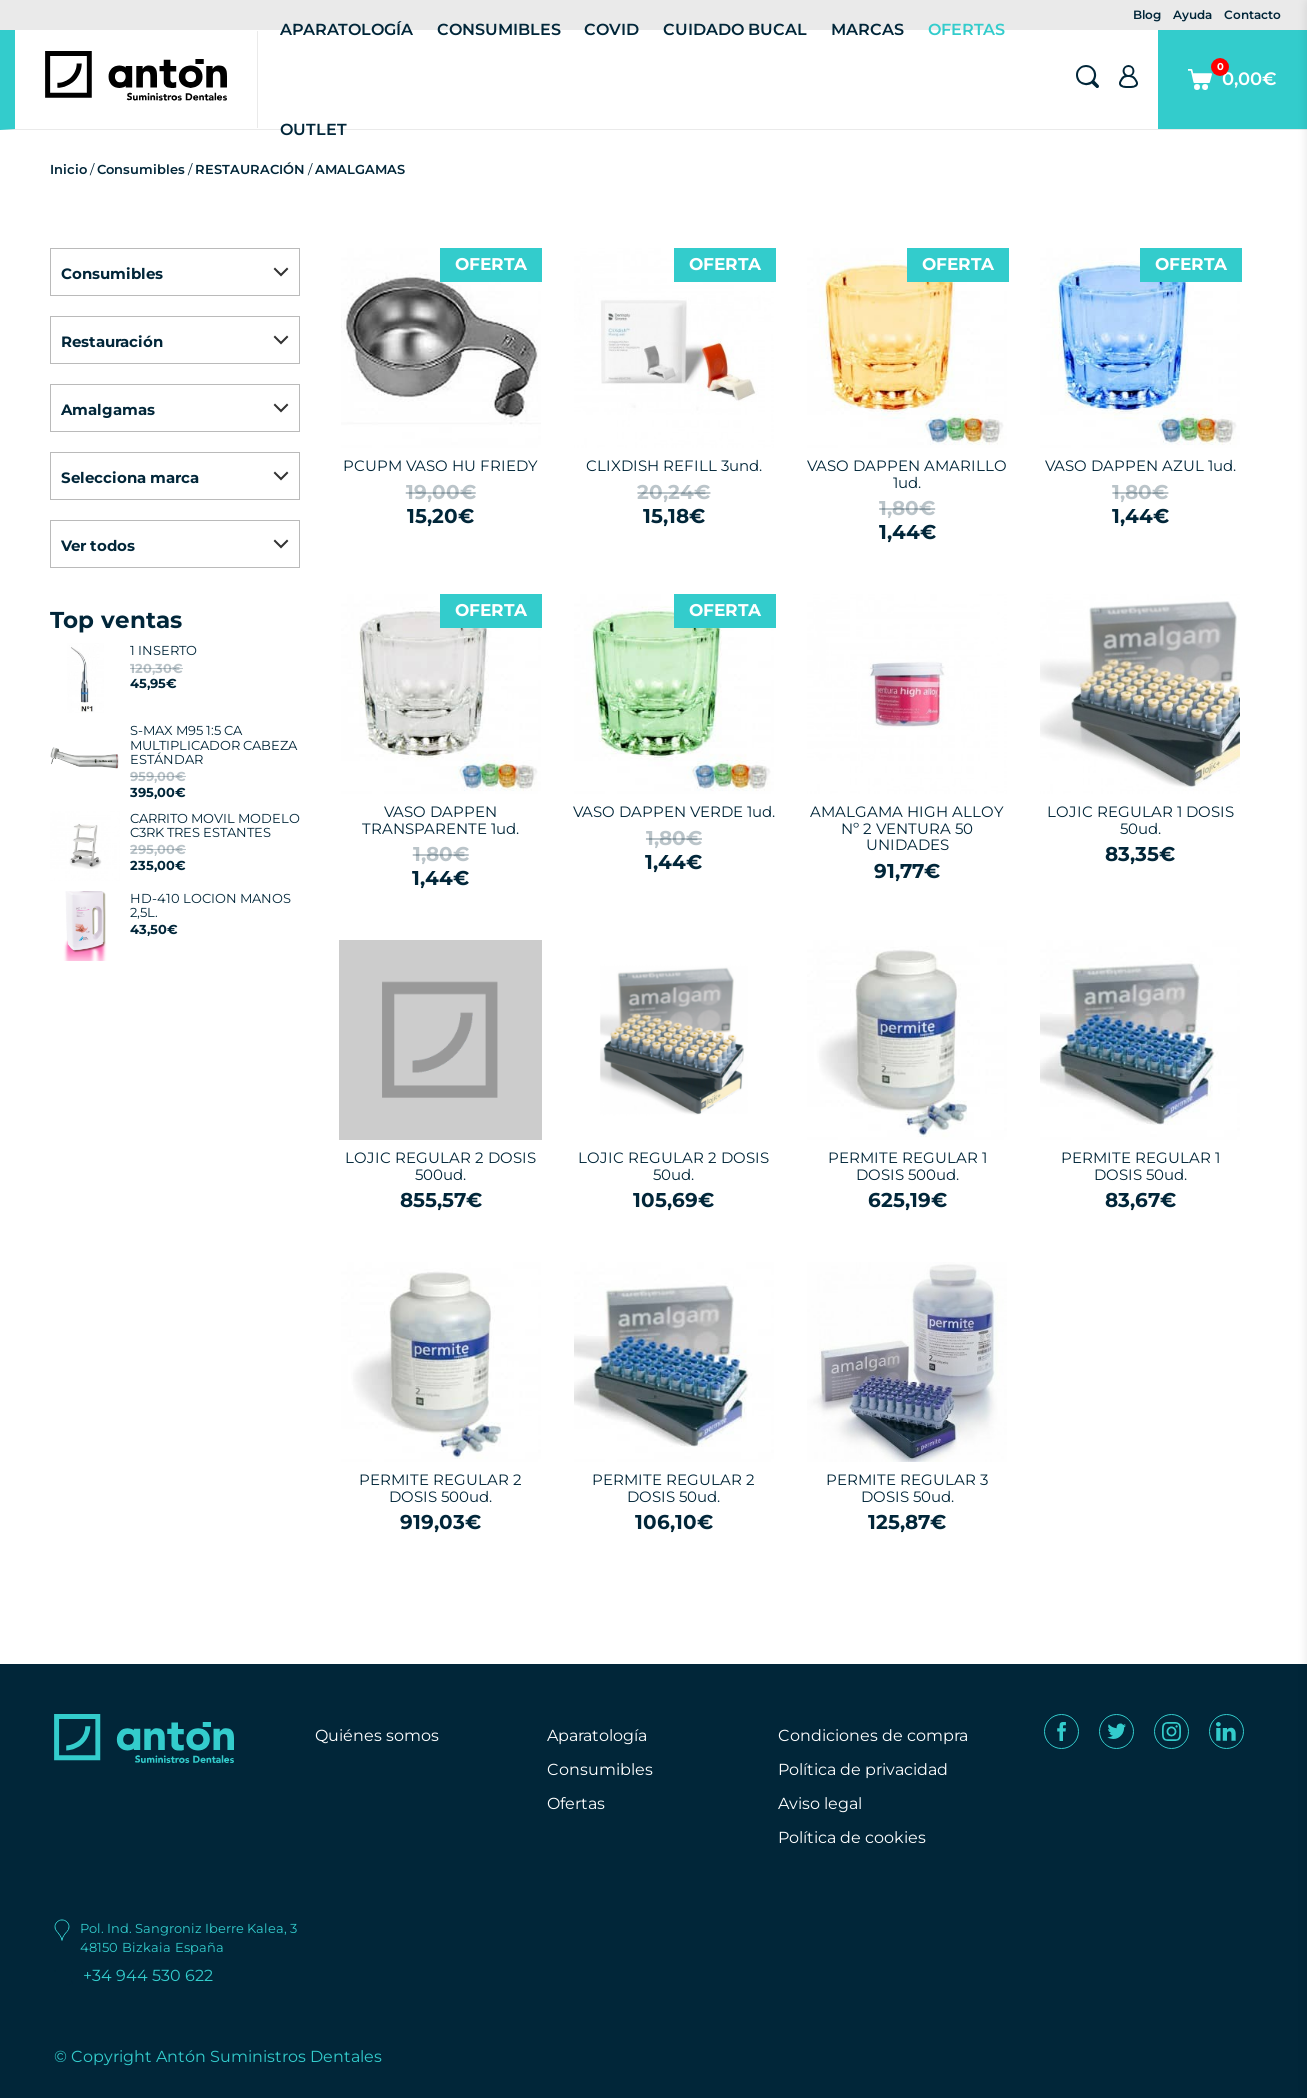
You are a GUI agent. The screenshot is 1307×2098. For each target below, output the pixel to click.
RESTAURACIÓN (250, 169)
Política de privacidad (863, 1769)
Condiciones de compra (873, 1735)
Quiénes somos (377, 1735)
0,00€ (1232, 93)
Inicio (68, 169)
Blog (1147, 14)
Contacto (1252, 14)
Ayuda (1192, 14)
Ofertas (576, 1803)
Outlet (313, 129)
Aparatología (597, 1735)
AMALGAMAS (360, 169)
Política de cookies (852, 1837)
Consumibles (141, 169)
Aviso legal (820, 1803)
